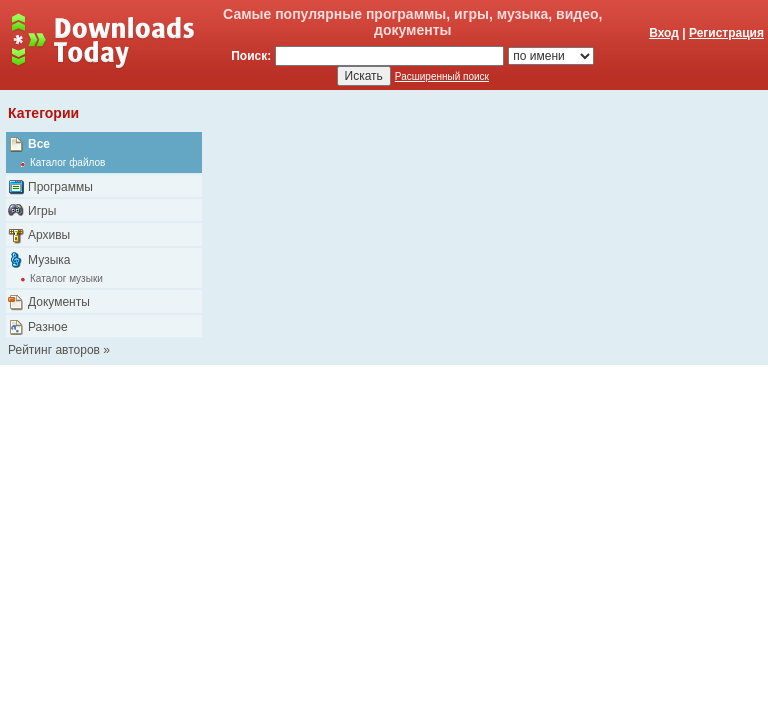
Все (39, 144)
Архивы (49, 235)
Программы (60, 187)
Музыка (49, 260)
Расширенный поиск (442, 76)
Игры (42, 211)
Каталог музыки (66, 278)
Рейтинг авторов (54, 350)
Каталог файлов (67, 162)
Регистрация (726, 33)
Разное (48, 327)
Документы (59, 302)
